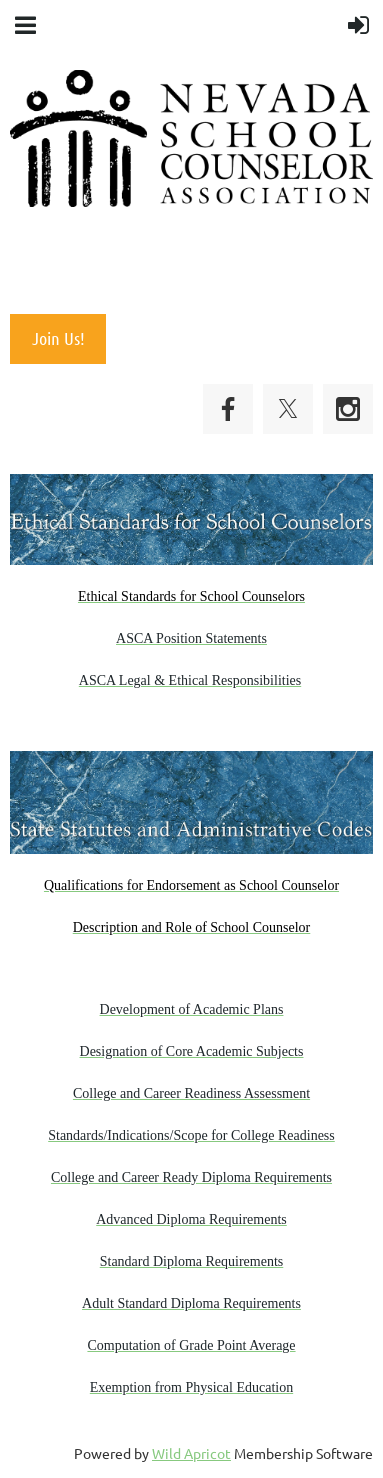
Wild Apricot (191, 1453)
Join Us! (58, 338)
